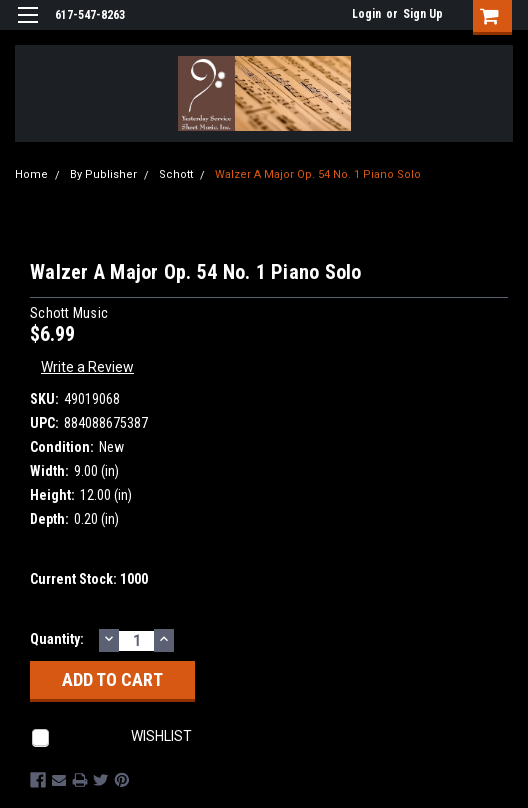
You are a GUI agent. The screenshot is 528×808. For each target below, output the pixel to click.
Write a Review (87, 367)
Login (366, 14)
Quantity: (57, 639)
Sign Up (423, 14)
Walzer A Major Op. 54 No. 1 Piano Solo (318, 174)
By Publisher (103, 174)
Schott (176, 174)
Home (31, 174)
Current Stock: (89, 579)
